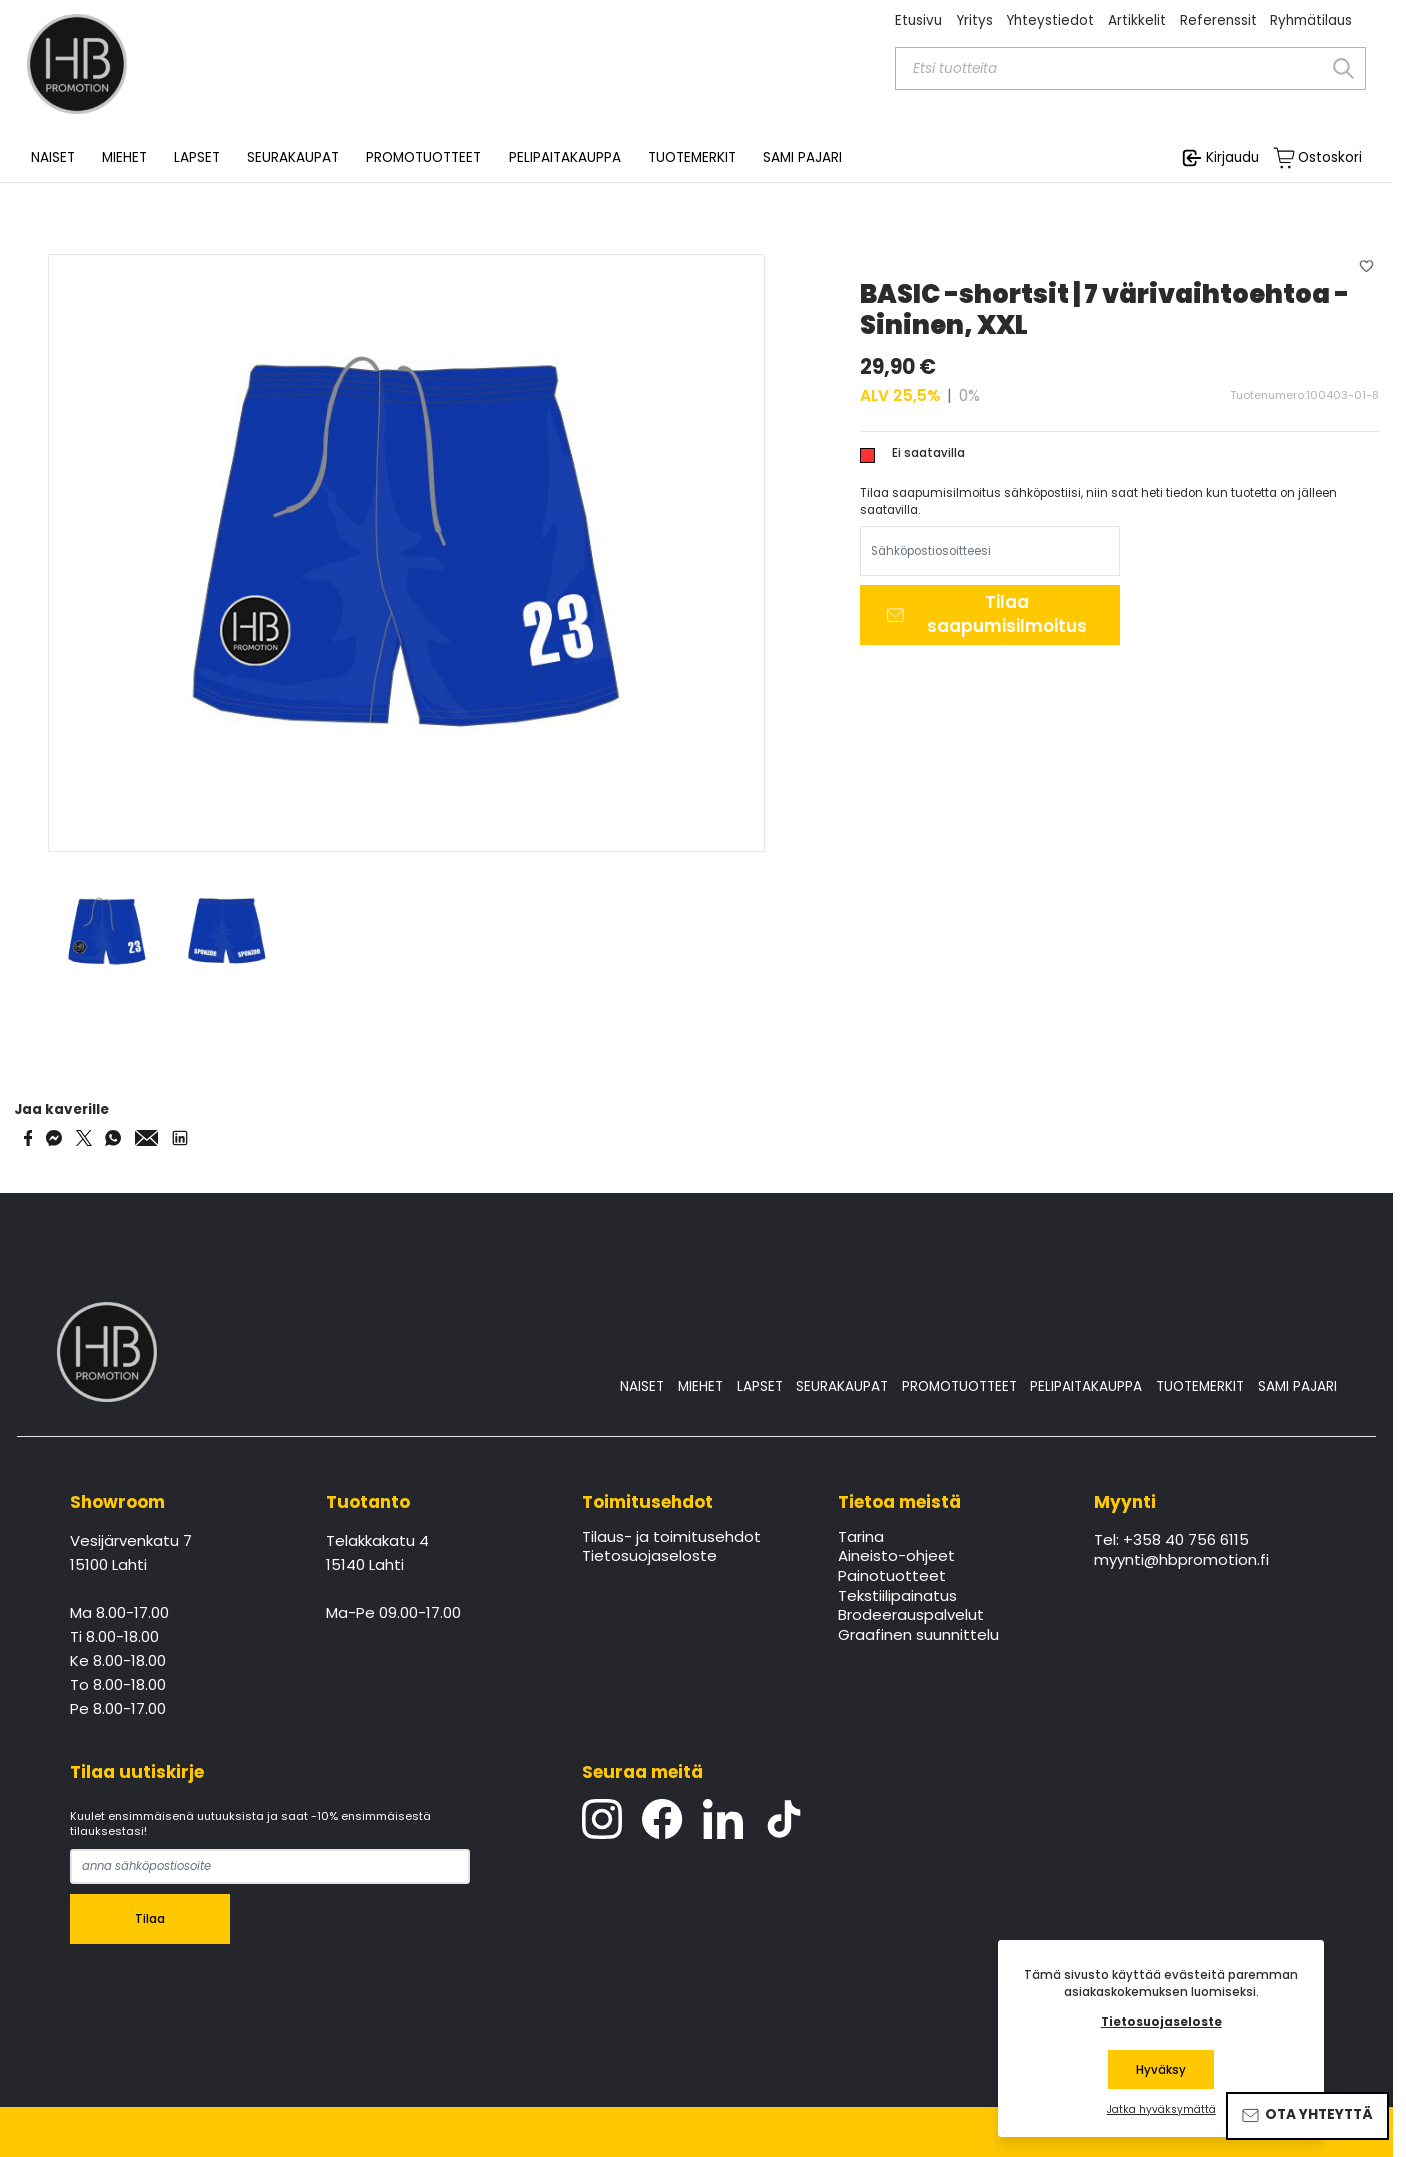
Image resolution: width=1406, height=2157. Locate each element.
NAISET (642, 1386)
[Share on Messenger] (54, 1138)
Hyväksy (1161, 2070)
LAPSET (760, 1386)
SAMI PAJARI (802, 158)
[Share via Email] (147, 1138)
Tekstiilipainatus (897, 1597)
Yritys (974, 20)
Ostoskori (1330, 158)
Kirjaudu (1232, 157)
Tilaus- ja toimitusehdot (671, 1538)
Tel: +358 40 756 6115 (1171, 1541)
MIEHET (700, 1386)
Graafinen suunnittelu (918, 1636)
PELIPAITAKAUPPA (1086, 1386)
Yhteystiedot (1050, 20)
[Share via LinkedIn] (180, 1138)
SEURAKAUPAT (293, 158)
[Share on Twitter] (84, 1138)
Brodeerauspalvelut (911, 1616)
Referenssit (1218, 20)
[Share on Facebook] (28, 1138)
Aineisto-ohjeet (896, 1557)
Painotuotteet (892, 1577)
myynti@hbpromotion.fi (1181, 1561)
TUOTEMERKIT (1200, 1386)
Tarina (861, 1538)
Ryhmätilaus (1311, 20)
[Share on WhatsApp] (113, 1138)
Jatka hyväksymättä (1161, 2110)
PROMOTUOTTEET (959, 1386)
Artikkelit (1137, 20)
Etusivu (918, 20)
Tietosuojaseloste (649, 1557)
